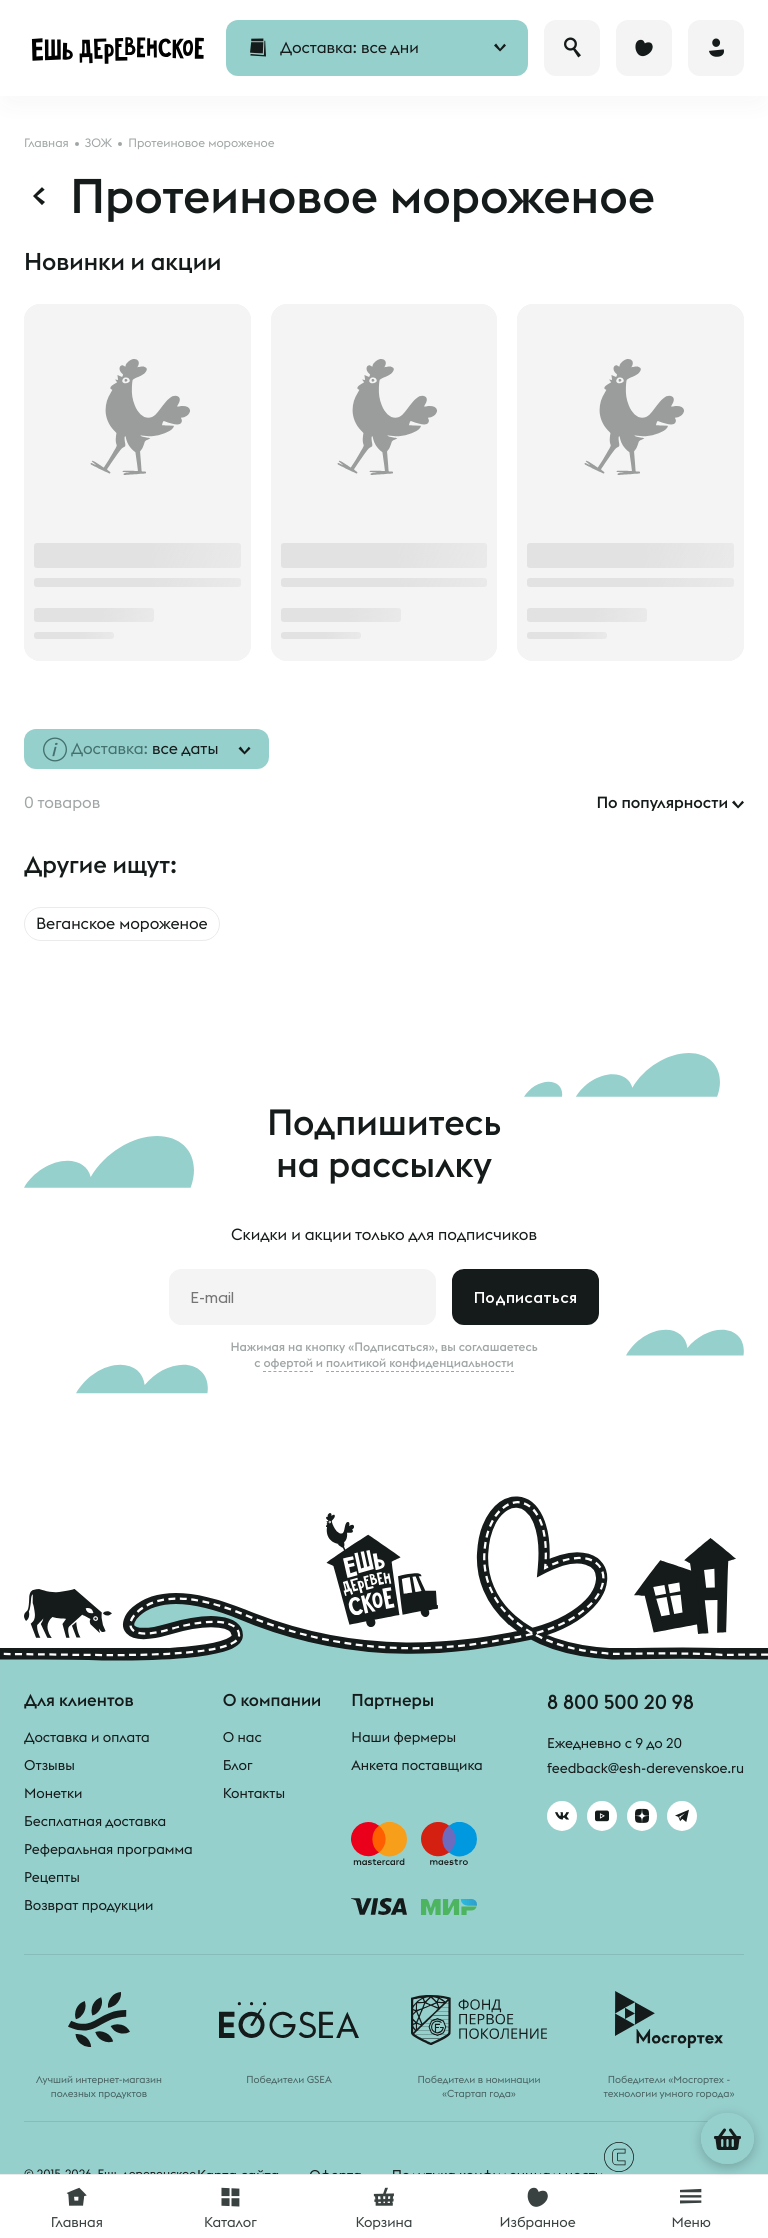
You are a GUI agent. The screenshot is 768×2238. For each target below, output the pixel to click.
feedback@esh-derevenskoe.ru (645, 1768)
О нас (242, 1737)
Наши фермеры (403, 1737)
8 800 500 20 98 (620, 1701)
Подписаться (525, 1297)
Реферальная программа (108, 1849)
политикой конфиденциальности (420, 1363)
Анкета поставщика (416, 1765)
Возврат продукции (88, 1905)
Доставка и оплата (87, 1737)
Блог (238, 1765)
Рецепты (52, 1877)
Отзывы (49, 1765)
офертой (288, 1363)
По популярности (662, 803)
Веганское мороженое (122, 924)
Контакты (254, 1793)
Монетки (53, 1793)
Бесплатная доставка (95, 1821)
